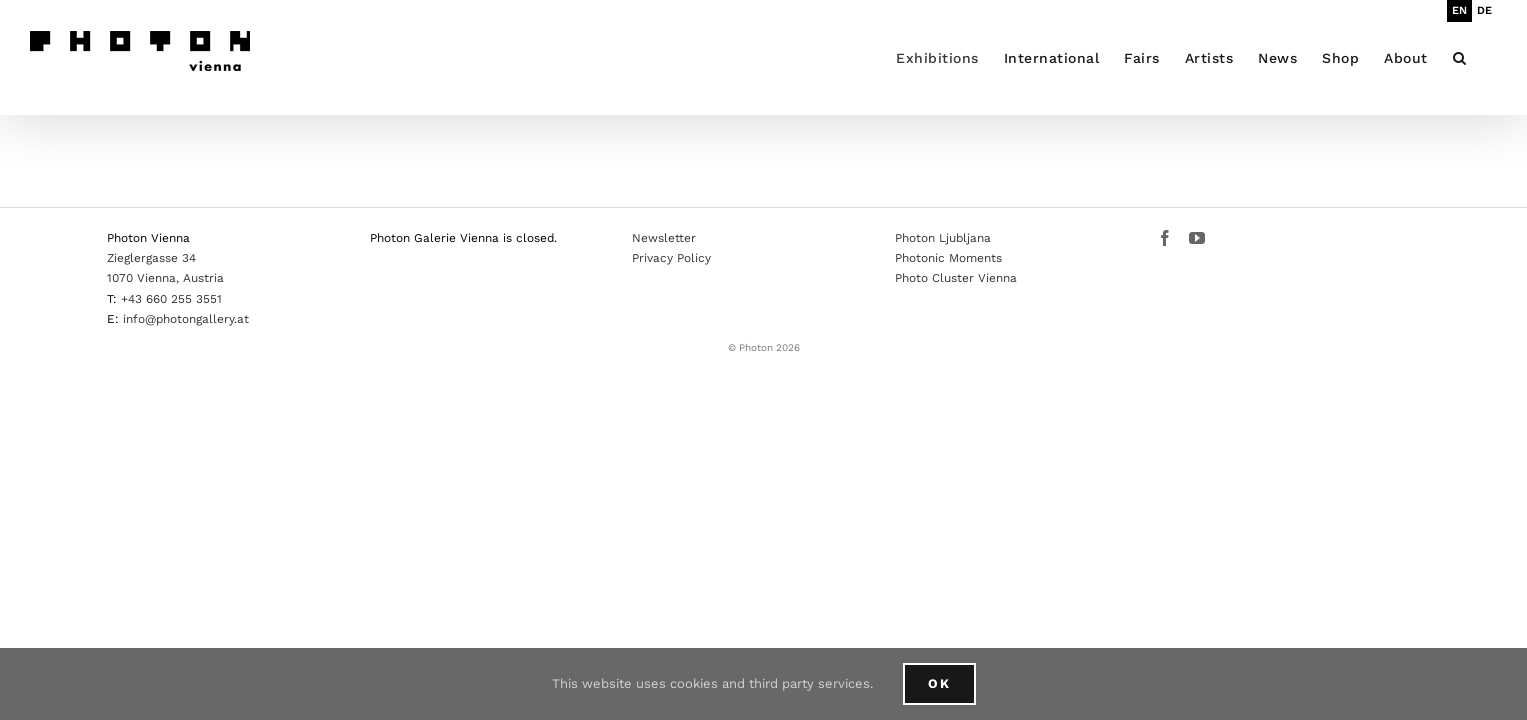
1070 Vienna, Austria (165, 278)
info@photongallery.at (186, 319)
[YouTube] (1197, 238)
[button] (1485, 57)
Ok (939, 683)
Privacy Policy (671, 258)
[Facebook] (1165, 238)
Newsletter (664, 238)
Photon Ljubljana (943, 238)
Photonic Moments (948, 258)
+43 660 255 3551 (171, 299)
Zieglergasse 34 (151, 258)
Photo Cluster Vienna (956, 278)
